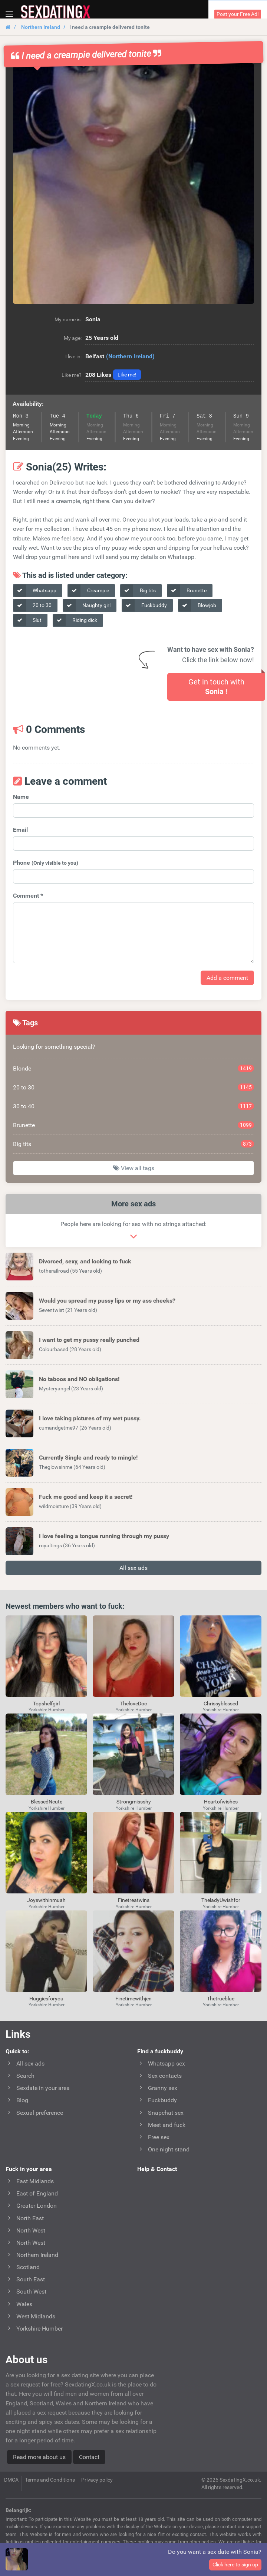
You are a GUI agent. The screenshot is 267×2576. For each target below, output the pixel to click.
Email (20, 829)
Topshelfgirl (46, 1703)
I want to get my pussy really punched (89, 1339)
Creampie (88, 590)
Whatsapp (34, 590)
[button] (133, 183)
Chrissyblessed (221, 1703)
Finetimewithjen (133, 1998)
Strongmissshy (133, 1802)
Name (21, 796)
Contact (89, 2457)
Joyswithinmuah (46, 1900)
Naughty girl (87, 605)
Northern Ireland (40, 27)
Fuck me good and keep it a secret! (85, 1496)
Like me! (127, 375)
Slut (27, 620)
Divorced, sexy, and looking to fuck (85, 1261)
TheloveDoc (133, 1703)
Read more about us (39, 2457)
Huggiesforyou (46, 1998)
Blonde (133, 1068)
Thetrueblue (220, 1998)
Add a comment (227, 977)
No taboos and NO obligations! (79, 1379)
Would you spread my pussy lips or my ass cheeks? (107, 1300)
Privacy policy (97, 2480)
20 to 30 (32, 605)
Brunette (187, 590)
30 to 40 (133, 1106)
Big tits (138, 590)
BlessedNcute (46, 1802)
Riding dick (75, 620)
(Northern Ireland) (130, 356)
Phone (45, 862)
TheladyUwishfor (220, 1900)
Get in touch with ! (216, 686)
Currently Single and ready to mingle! (88, 1457)
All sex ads (133, 1567)
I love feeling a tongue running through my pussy (104, 1536)
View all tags (133, 1168)
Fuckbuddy (144, 605)
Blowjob (197, 605)
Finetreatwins (133, 1900)
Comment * (28, 895)
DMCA (11, 2480)
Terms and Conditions (50, 2480)
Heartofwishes (221, 1802)
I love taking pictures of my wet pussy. (90, 1418)
